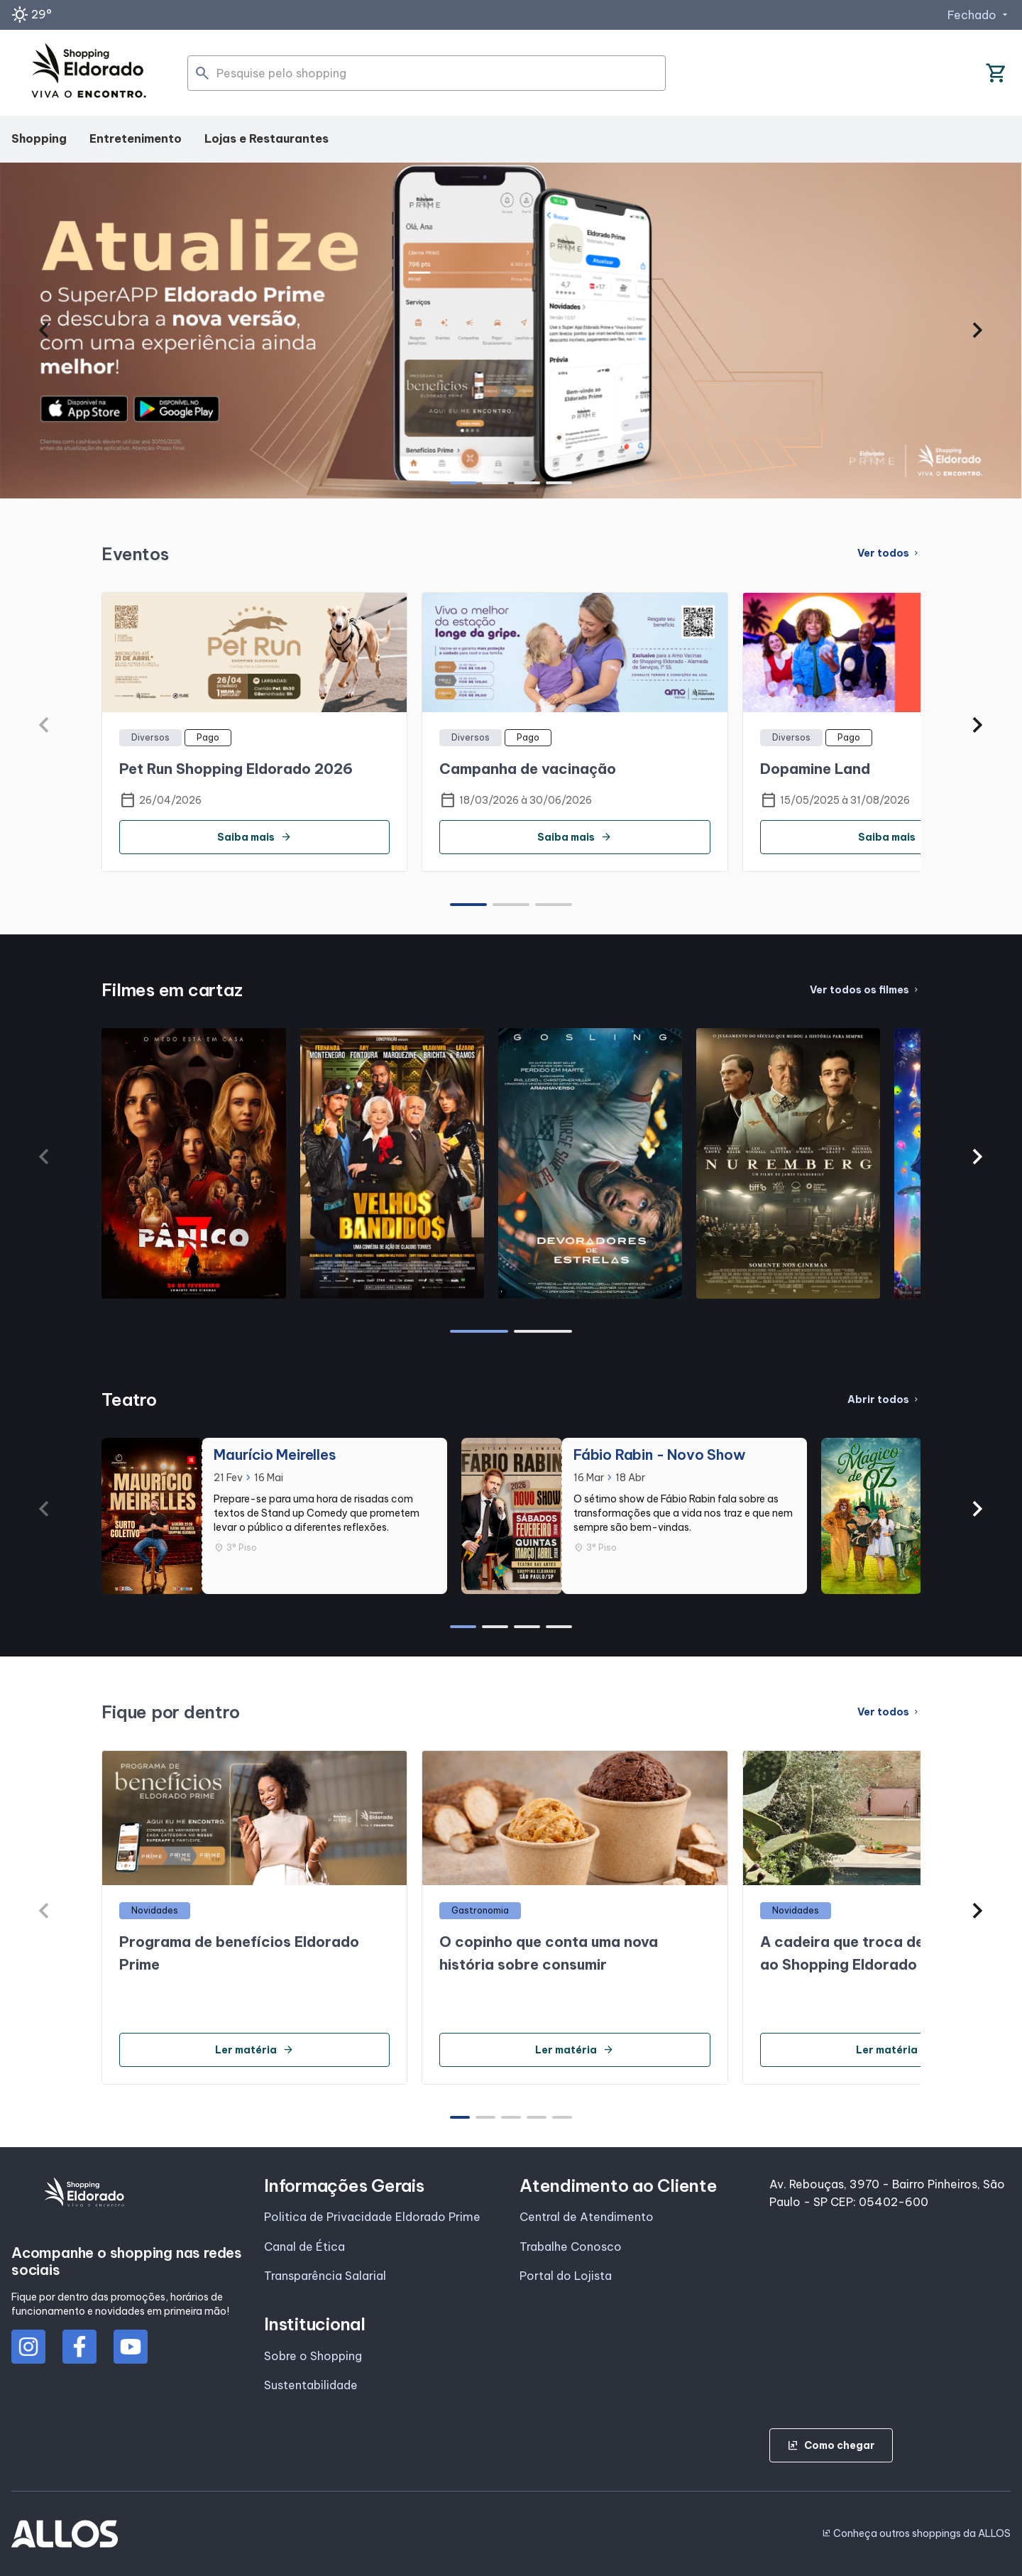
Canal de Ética (304, 2246)
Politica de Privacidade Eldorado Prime (372, 2217)
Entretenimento (135, 138)
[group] (511, 330)
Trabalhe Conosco (571, 2246)
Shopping (39, 138)
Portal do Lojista (566, 2276)
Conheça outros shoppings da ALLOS (916, 2533)
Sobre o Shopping (313, 2356)
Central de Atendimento (587, 2217)
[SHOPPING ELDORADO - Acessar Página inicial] (88, 73)
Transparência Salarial (325, 2276)
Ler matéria (254, 2050)
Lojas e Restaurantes (266, 138)
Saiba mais (254, 837)
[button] (44, 330)
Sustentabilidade (311, 2385)
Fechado (979, 15)
